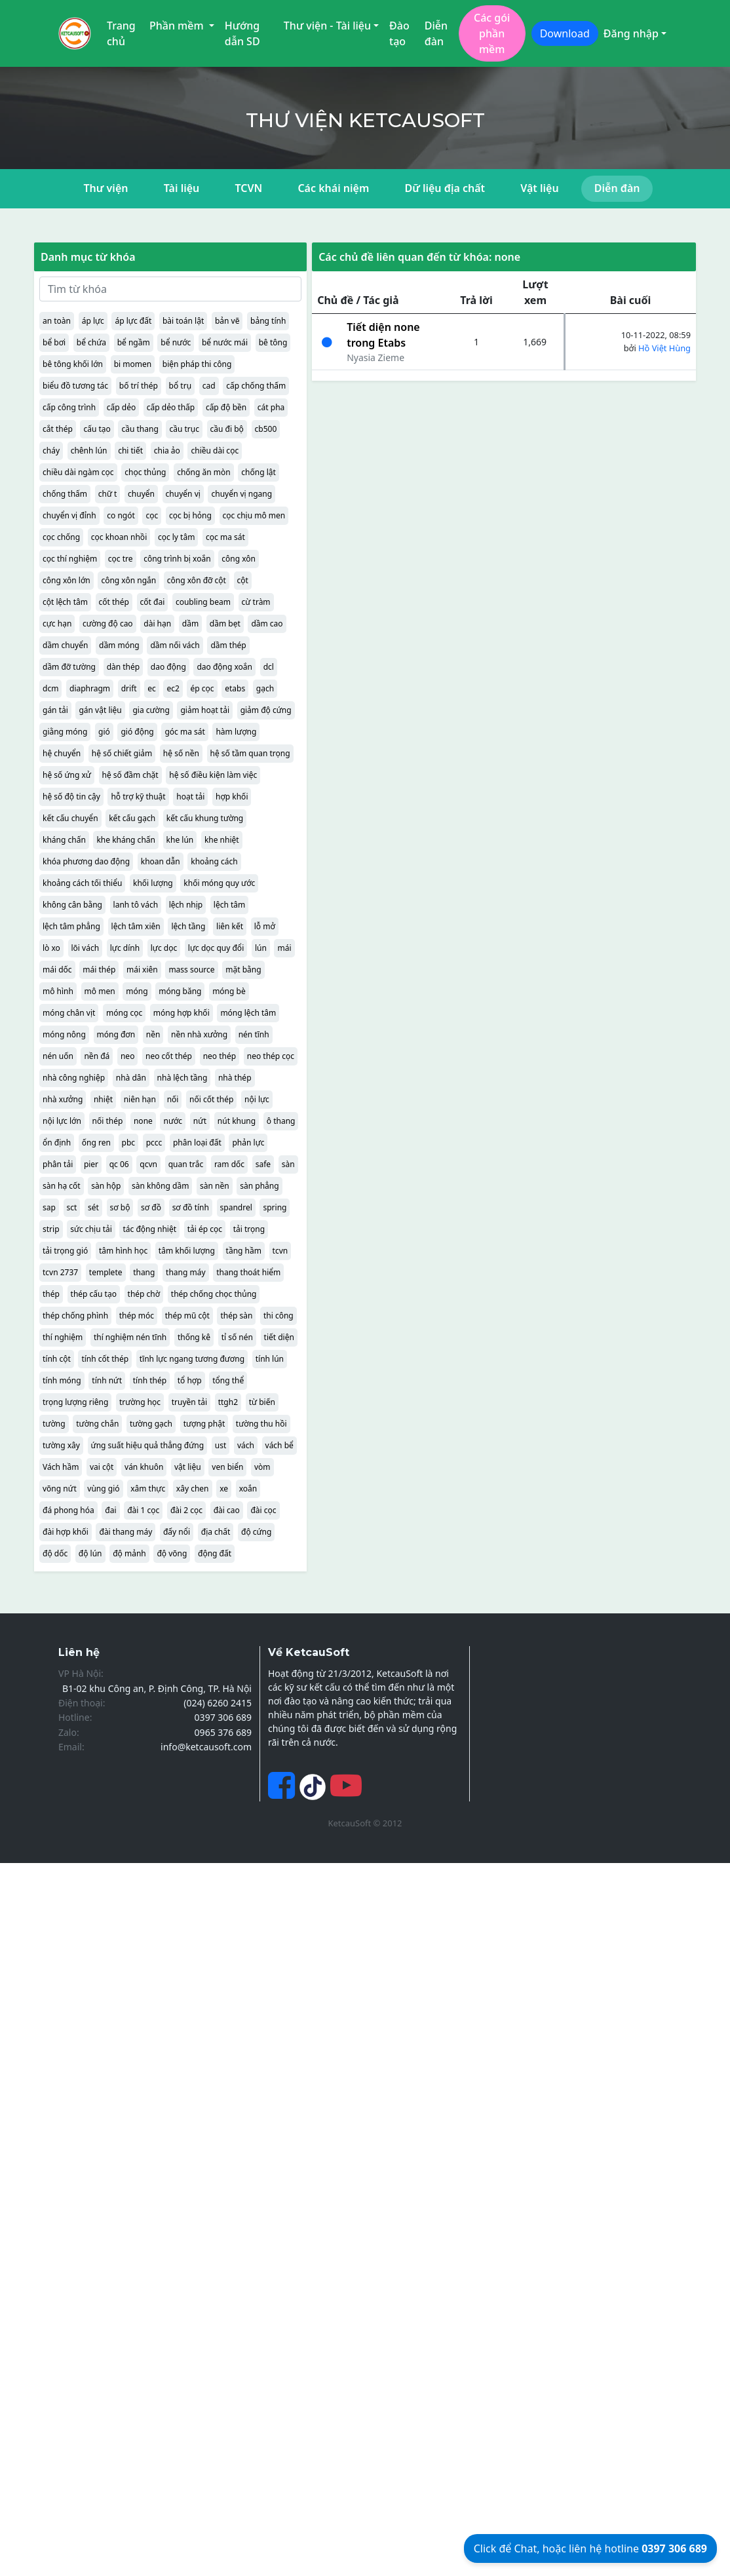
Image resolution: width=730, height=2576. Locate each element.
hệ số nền (181, 753)
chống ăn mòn (204, 472)
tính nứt (107, 1380)
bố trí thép (138, 385)
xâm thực (147, 1488)
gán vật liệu (100, 710)
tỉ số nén (237, 1337)
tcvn (280, 1250)
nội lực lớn (62, 1120)
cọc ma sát (225, 537)
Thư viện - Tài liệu (327, 25)
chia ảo (167, 450)
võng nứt (60, 1488)
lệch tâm (229, 904)
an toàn (57, 320)
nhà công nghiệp (74, 1077)
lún (261, 947)
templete (106, 1272)
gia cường (150, 710)
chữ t (107, 493)
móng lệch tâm (248, 1012)
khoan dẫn (160, 861)
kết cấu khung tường (204, 818)
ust (221, 1445)
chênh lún (89, 450)
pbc (129, 1142)
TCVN (248, 188)
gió (104, 731)
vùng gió (103, 1488)
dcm (50, 688)
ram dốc (229, 1164)
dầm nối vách (174, 645)
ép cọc (202, 688)
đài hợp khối (65, 1531)
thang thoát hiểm (248, 1272)
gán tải (55, 710)
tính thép (149, 1380)
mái (284, 947)
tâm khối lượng (187, 1250)
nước (172, 1120)
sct (72, 1207)
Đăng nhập (631, 33)
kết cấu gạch (132, 818)
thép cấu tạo (94, 1293)
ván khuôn (144, 1466)
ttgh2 (228, 1402)
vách (245, 1445)
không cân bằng (72, 904)
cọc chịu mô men (254, 515)
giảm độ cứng (266, 710)
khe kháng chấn (125, 839)
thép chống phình (75, 1315)
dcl (268, 666)
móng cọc (124, 1012)
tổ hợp (190, 1380)
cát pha (271, 407)
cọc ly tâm (176, 537)
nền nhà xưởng (199, 1034)
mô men (100, 991)
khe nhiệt (221, 839)
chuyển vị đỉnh (69, 515)
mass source (191, 969)
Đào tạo (399, 33)
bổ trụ (180, 385)
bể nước (176, 342)
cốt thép (114, 601)
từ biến (262, 1402)
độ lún (90, 1553)
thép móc (136, 1315)
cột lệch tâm (65, 601)
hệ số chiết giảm (122, 753)
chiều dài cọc (215, 450)
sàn (288, 1164)
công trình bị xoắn (177, 558)
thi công (278, 1315)
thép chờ (144, 1293)
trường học (140, 1402)
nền (153, 1034)
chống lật (258, 472)
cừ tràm (256, 601)
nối (173, 1099)
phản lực (248, 1142)
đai (110, 1510)
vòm (262, 1466)
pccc (154, 1142)
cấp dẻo (121, 407)
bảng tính (268, 320)
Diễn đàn (436, 33)
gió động (137, 731)
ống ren (96, 1142)
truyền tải (189, 1402)
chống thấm (65, 493)
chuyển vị (183, 493)
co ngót (121, 515)
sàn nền (214, 1185)
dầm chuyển (65, 645)
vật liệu (187, 1466)
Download (565, 33)
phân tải (58, 1164)
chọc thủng (145, 472)
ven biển (227, 1466)
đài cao (227, 1510)
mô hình (58, 991)
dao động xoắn (224, 666)
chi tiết (130, 450)
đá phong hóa (68, 1510)
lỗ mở (264, 926)
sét (93, 1207)
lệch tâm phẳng (71, 926)
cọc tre (120, 558)
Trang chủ (121, 33)
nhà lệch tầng (182, 1077)
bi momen (132, 364)
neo (127, 1056)
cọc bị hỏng (190, 515)
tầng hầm (243, 1250)
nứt (199, 1120)
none (143, 1120)
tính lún (270, 1358)
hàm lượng (236, 731)
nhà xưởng (63, 1099)
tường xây (61, 1445)
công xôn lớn (66, 580)
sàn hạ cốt (62, 1185)
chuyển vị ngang (241, 493)
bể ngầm (133, 342)
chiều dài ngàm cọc (78, 472)
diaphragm (89, 688)
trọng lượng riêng (75, 1402)
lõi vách (85, 947)
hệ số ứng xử (67, 774)
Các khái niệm (333, 188)
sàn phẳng (259, 1185)
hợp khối (232, 796)
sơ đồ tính (190, 1207)
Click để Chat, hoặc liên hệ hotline (590, 2548)
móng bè (229, 991)
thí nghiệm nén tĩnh (130, 1337)
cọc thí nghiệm (70, 558)
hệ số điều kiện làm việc (213, 774)
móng (136, 991)
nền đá (96, 1056)
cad (209, 385)
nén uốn (58, 1056)
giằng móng (65, 731)
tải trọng (249, 1229)
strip (51, 1229)
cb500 (266, 428)
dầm (190, 623)
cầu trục (184, 428)
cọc (151, 515)
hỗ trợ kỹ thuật (138, 796)
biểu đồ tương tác (75, 385)
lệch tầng (188, 926)
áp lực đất (133, 320)
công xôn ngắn (128, 580)
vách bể (279, 1445)
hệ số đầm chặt (130, 774)
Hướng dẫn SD (242, 33)
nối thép (107, 1120)
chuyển (141, 493)
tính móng (62, 1380)
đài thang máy (125, 1531)
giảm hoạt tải (204, 710)
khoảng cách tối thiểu (82, 883)
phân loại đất (197, 1142)
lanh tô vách (136, 904)
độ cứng (256, 1531)
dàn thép (123, 666)
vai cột (101, 1466)
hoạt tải (190, 796)
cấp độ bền (226, 407)
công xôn (238, 558)
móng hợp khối (181, 1012)
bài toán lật (183, 320)
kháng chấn (64, 839)
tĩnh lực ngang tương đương (192, 1358)
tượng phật (204, 1423)
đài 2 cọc (186, 1510)
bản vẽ (227, 320)
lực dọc (164, 947)
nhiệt (103, 1099)
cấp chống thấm (256, 385)
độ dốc (55, 1553)
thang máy (185, 1272)
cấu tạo (96, 428)
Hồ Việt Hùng (664, 348)
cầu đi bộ (227, 428)
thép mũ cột (187, 1315)
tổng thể (228, 1380)
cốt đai (152, 601)
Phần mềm (177, 25)
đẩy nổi (176, 1531)
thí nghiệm (63, 1337)
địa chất (216, 1531)
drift (129, 688)
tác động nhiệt (149, 1229)
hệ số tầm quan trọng (250, 753)
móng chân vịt (69, 1012)
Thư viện (106, 188)
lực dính (125, 947)
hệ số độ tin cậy (71, 796)
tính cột (57, 1358)
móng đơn (116, 1034)
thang (144, 1272)
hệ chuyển (62, 753)
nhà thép (235, 1077)
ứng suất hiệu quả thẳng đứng (147, 1445)
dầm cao (266, 623)
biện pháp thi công (197, 364)
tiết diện (279, 1337)
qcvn (148, 1164)
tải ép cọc (204, 1229)
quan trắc (186, 1164)
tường (54, 1423)
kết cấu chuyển (70, 818)
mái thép (99, 969)
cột (242, 580)
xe (224, 1488)
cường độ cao (108, 623)
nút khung (237, 1120)
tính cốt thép (104, 1358)
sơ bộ (120, 1207)
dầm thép (228, 645)
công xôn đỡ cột (196, 580)
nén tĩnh (254, 1034)
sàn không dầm (160, 1185)
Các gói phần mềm (492, 33)
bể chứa (91, 342)
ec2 (172, 688)
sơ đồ (151, 1207)
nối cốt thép (211, 1099)
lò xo (51, 947)
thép (51, 1293)
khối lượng (153, 883)
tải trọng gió (65, 1250)
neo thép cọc (270, 1056)
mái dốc (57, 969)
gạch (265, 688)
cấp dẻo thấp (171, 407)
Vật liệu (539, 188)
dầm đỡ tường (69, 666)
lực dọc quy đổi (216, 947)
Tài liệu (182, 188)
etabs (235, 688)
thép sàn (236, 1315)
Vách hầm (61, 1466)
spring (274, 1207)
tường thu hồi (261, 1423)
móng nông (64, 1034)
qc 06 (119, 1164)
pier (91, 1164)
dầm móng (119, 645)
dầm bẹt (225, 623)
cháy (51, 450)
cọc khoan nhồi (119, 537)
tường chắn (97, 1423)
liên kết (229, 926)
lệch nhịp (185, 904)
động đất (214, 1553)
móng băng (180, 991)
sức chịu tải (91, 1229)
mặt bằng (243, 969)
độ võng (172, 1553)
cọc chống (61, 537)
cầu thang (139, 428)
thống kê (194, 1337)
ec (151, 688)
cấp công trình (69, 407)
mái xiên (142, 969)
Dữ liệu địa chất (444, 188)
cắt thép (58, 428)
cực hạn (57, 623)
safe (263, 1164)
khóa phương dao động (86, 861)
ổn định (57, 1142)
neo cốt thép (168, 1056)
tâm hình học (123, 1250)
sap (49, 1207)
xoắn (248, 1488)
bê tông (273, 342)
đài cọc (263, 1510)
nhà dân (131, 1077)
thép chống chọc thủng (214, 1293)
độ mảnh (129, 1553)
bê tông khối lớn (73, 364)
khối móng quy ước (219, 883)
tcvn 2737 (60, 1272)
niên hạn (140, 1099)
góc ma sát (184, 731)
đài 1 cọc (143, 1510)
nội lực (256, 1099)
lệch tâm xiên (136, 926)
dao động (168, 666)
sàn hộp (106, 1185)
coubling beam (203, 601)
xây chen (192, 1488)
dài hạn (157, 623)
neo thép (219, 1056)
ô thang (281, 1120)
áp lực (93, 320)
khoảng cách (214, 861)
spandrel (236, 1207)
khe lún (180, 839)
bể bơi (54, 342)
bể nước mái (225, 342)
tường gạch (151, 1423)
